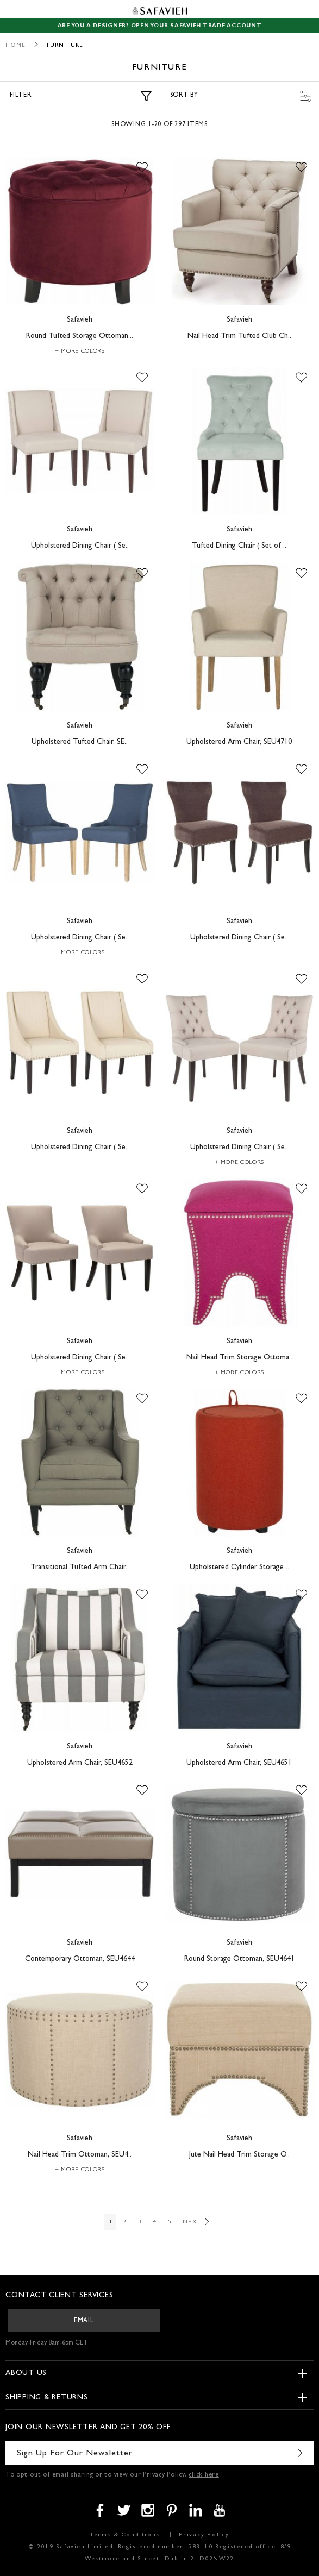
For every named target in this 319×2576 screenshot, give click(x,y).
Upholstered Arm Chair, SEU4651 (239, 1763)
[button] (142, 168)
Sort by (240, 96)
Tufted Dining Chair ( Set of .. (239, 546)
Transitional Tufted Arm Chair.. (79, 1567)
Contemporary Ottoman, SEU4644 (80, 1959)
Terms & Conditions (125, 2535)
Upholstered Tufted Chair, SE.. (80, 742)
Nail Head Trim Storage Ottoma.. (239, 1358)
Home (15, 45)
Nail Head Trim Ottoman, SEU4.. (80, 2155)
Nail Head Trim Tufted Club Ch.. (239, 336)
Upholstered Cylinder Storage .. (239, 1567)
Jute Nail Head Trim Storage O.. (239, 2155)
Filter (81, 96)
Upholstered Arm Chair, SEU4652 (80, 1763)
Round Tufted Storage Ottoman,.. (79, 336)
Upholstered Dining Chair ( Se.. (80, 546)
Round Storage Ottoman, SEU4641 (239, 1959)
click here (204, 2475)
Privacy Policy (204, 2535)
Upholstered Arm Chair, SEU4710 (239, 742)
